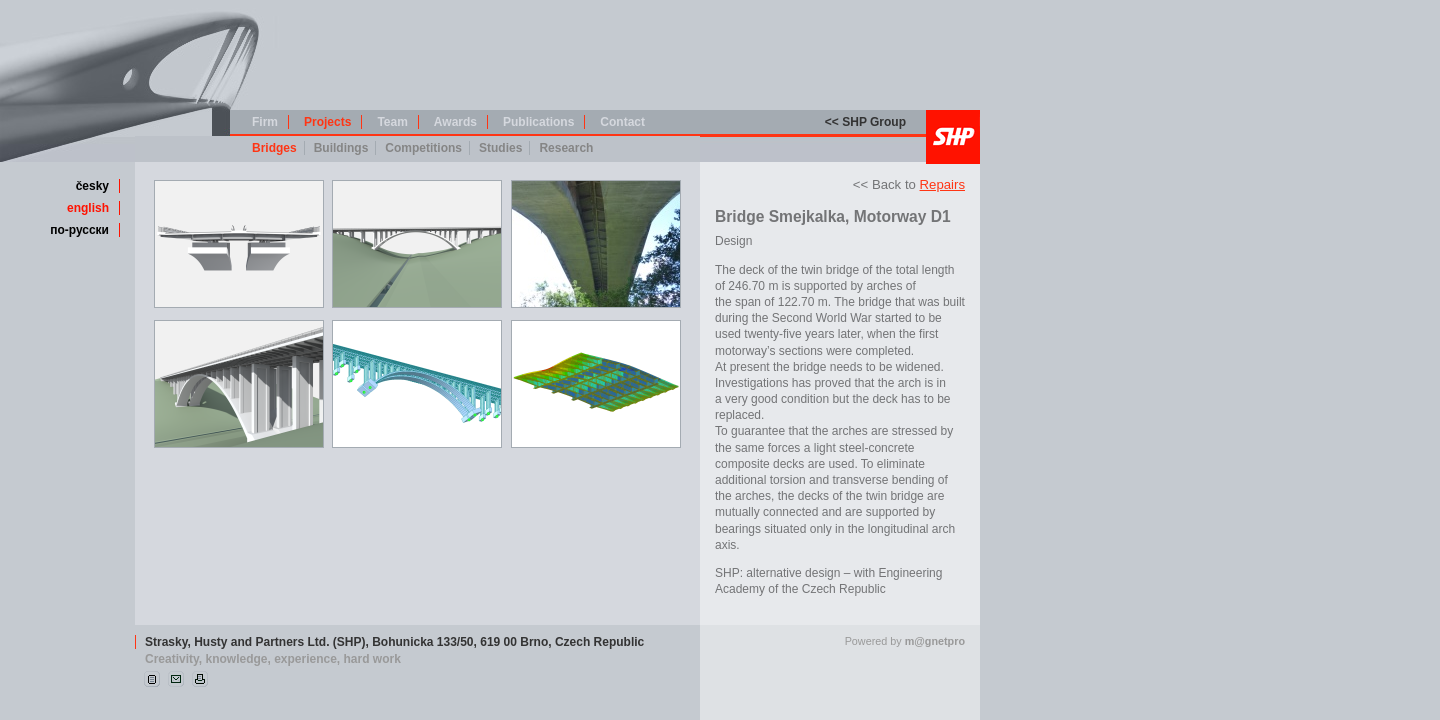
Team (392, 122)
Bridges (274, 148)
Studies (500, 148)
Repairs (942, 184)
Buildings (341, 148)
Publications (538, 122)
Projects (327, 122)
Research (566, 148)
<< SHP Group (865, 122)
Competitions (423, 148)
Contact (622, 122)
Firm (265, 122)
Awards (455, 122)
